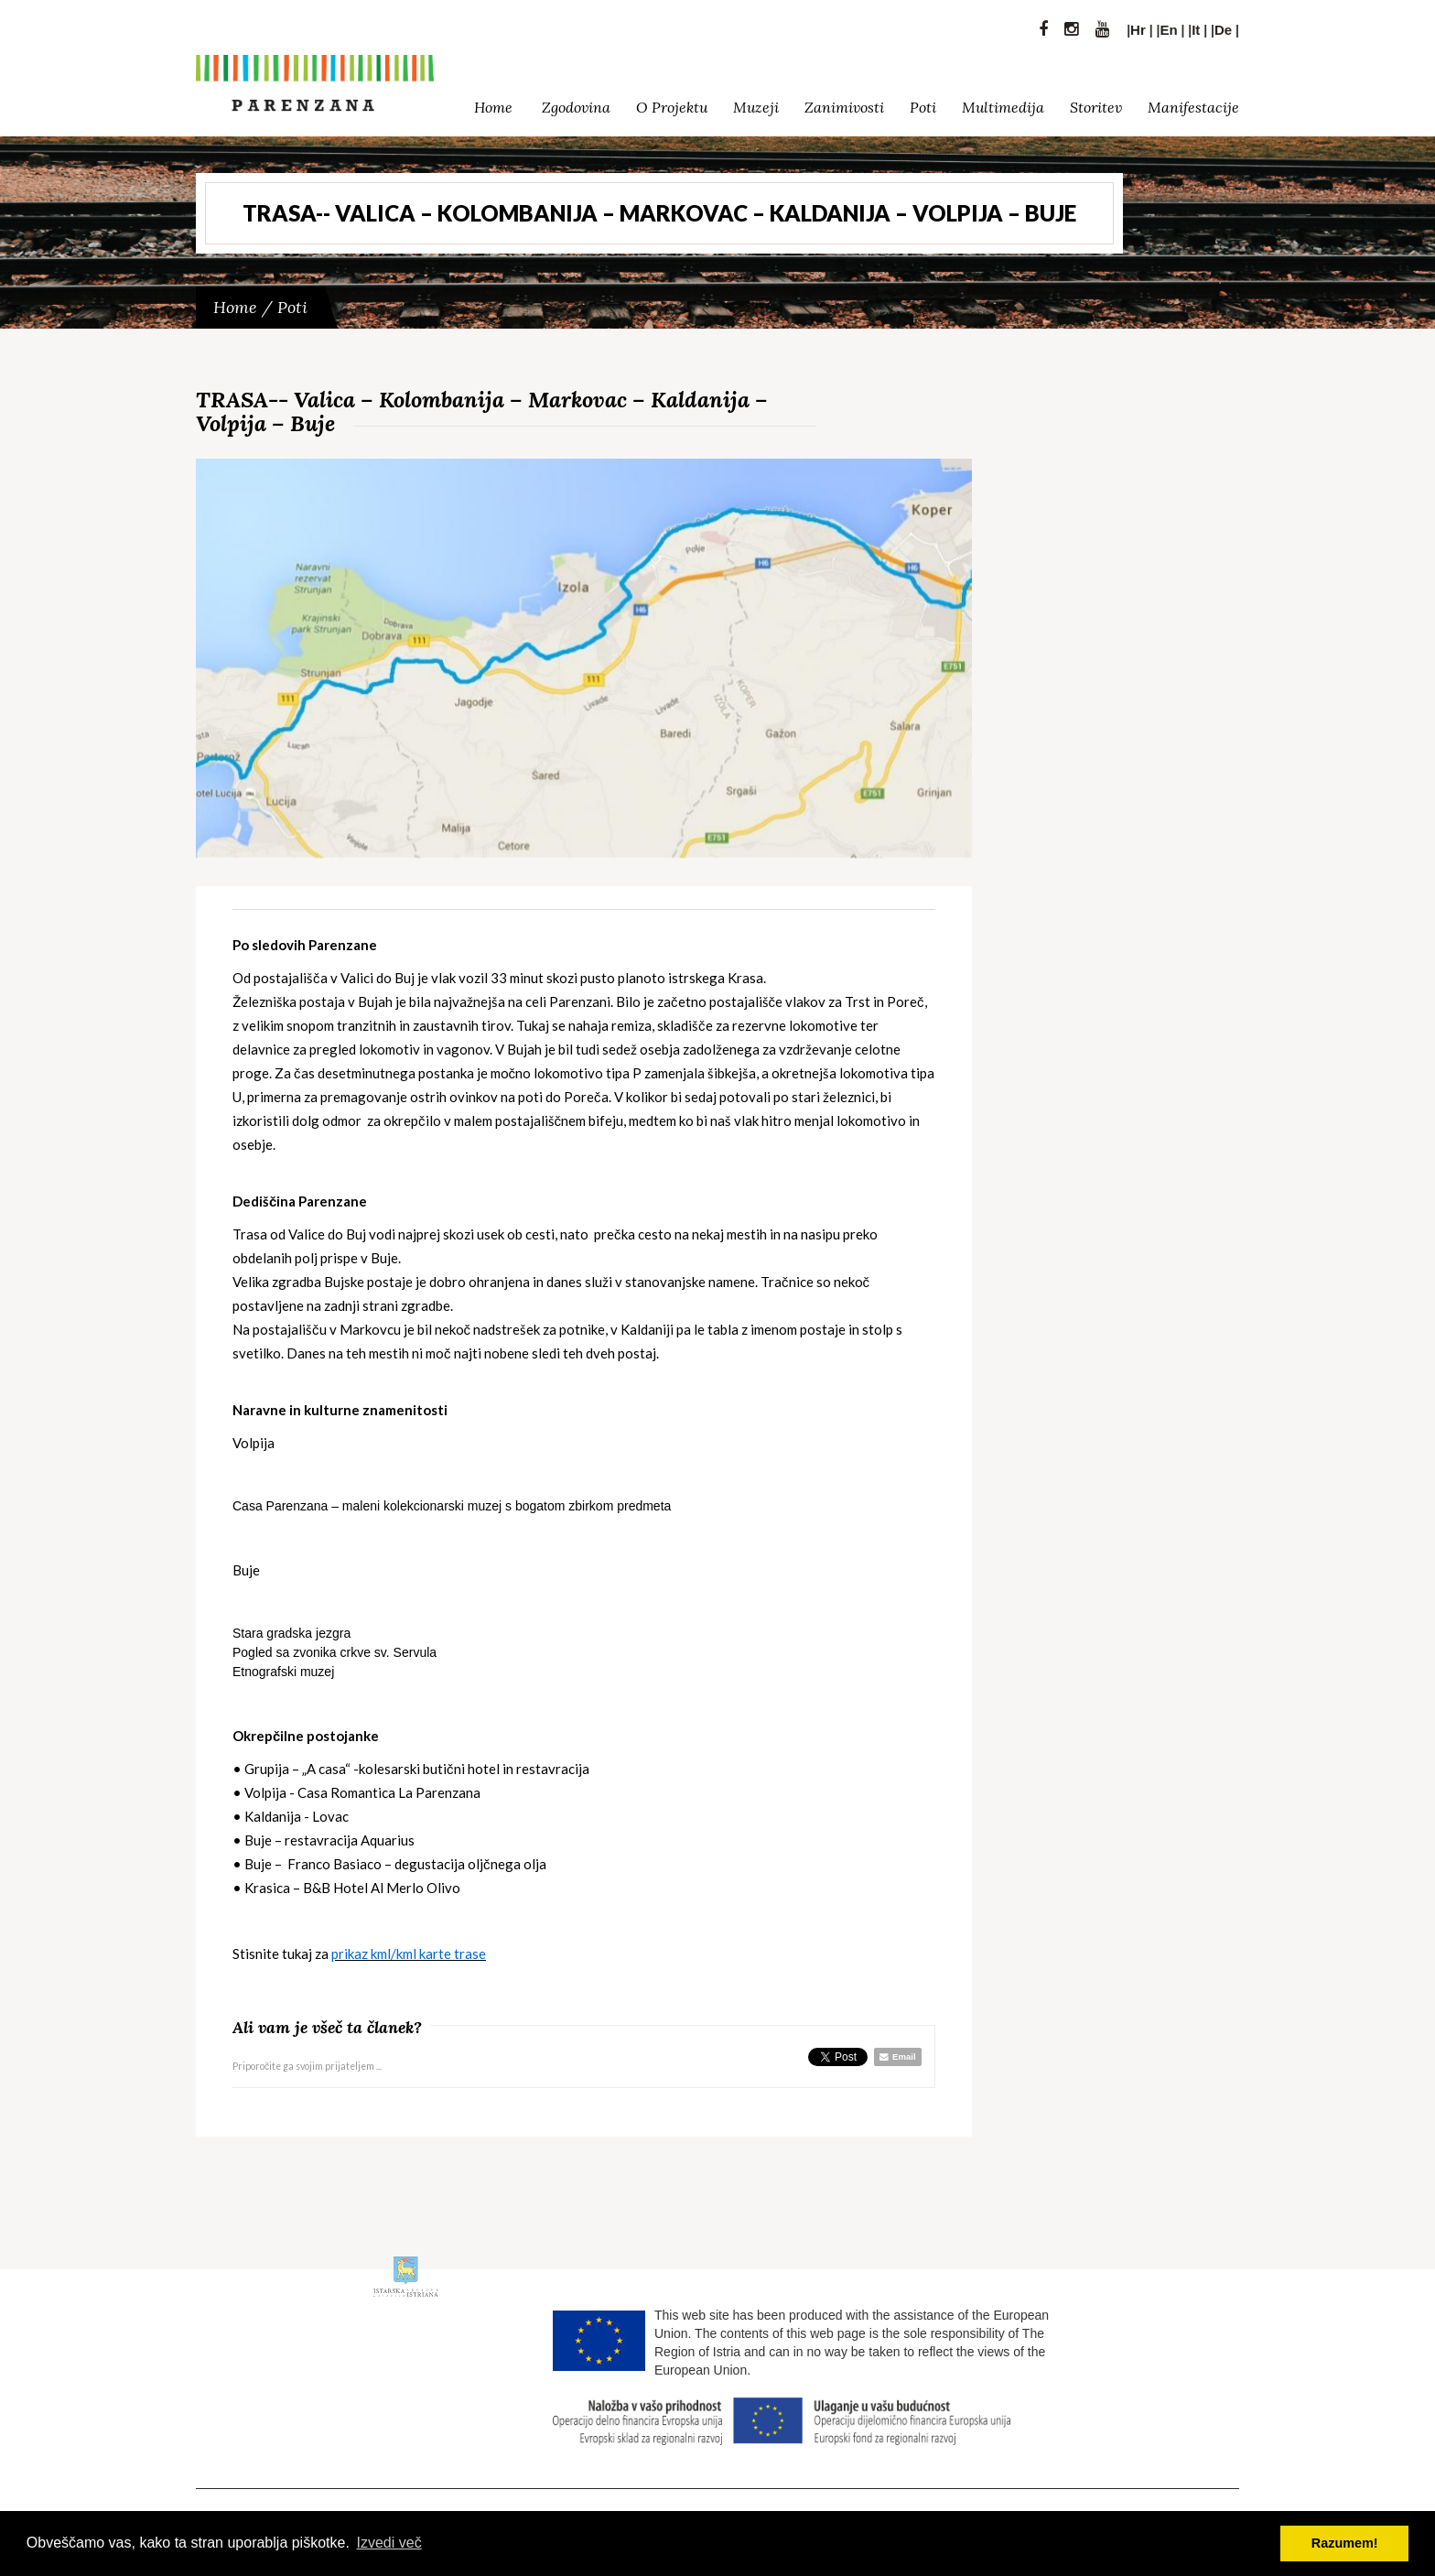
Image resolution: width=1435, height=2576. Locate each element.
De (1223, 25)
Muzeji (756, 102)
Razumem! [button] (1344, 2543)
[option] (584, 659)
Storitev (1096, 102)
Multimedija (1003, 102)
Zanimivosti (844, 102)
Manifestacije (1193, 102)
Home (493, 102)
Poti (923, 102)
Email (897, 2056)
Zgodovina (576, 102)
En (1168, 25)
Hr (1138, 25)
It (1196, 25)
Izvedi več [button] (389, 2542)
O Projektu (671, 102)
